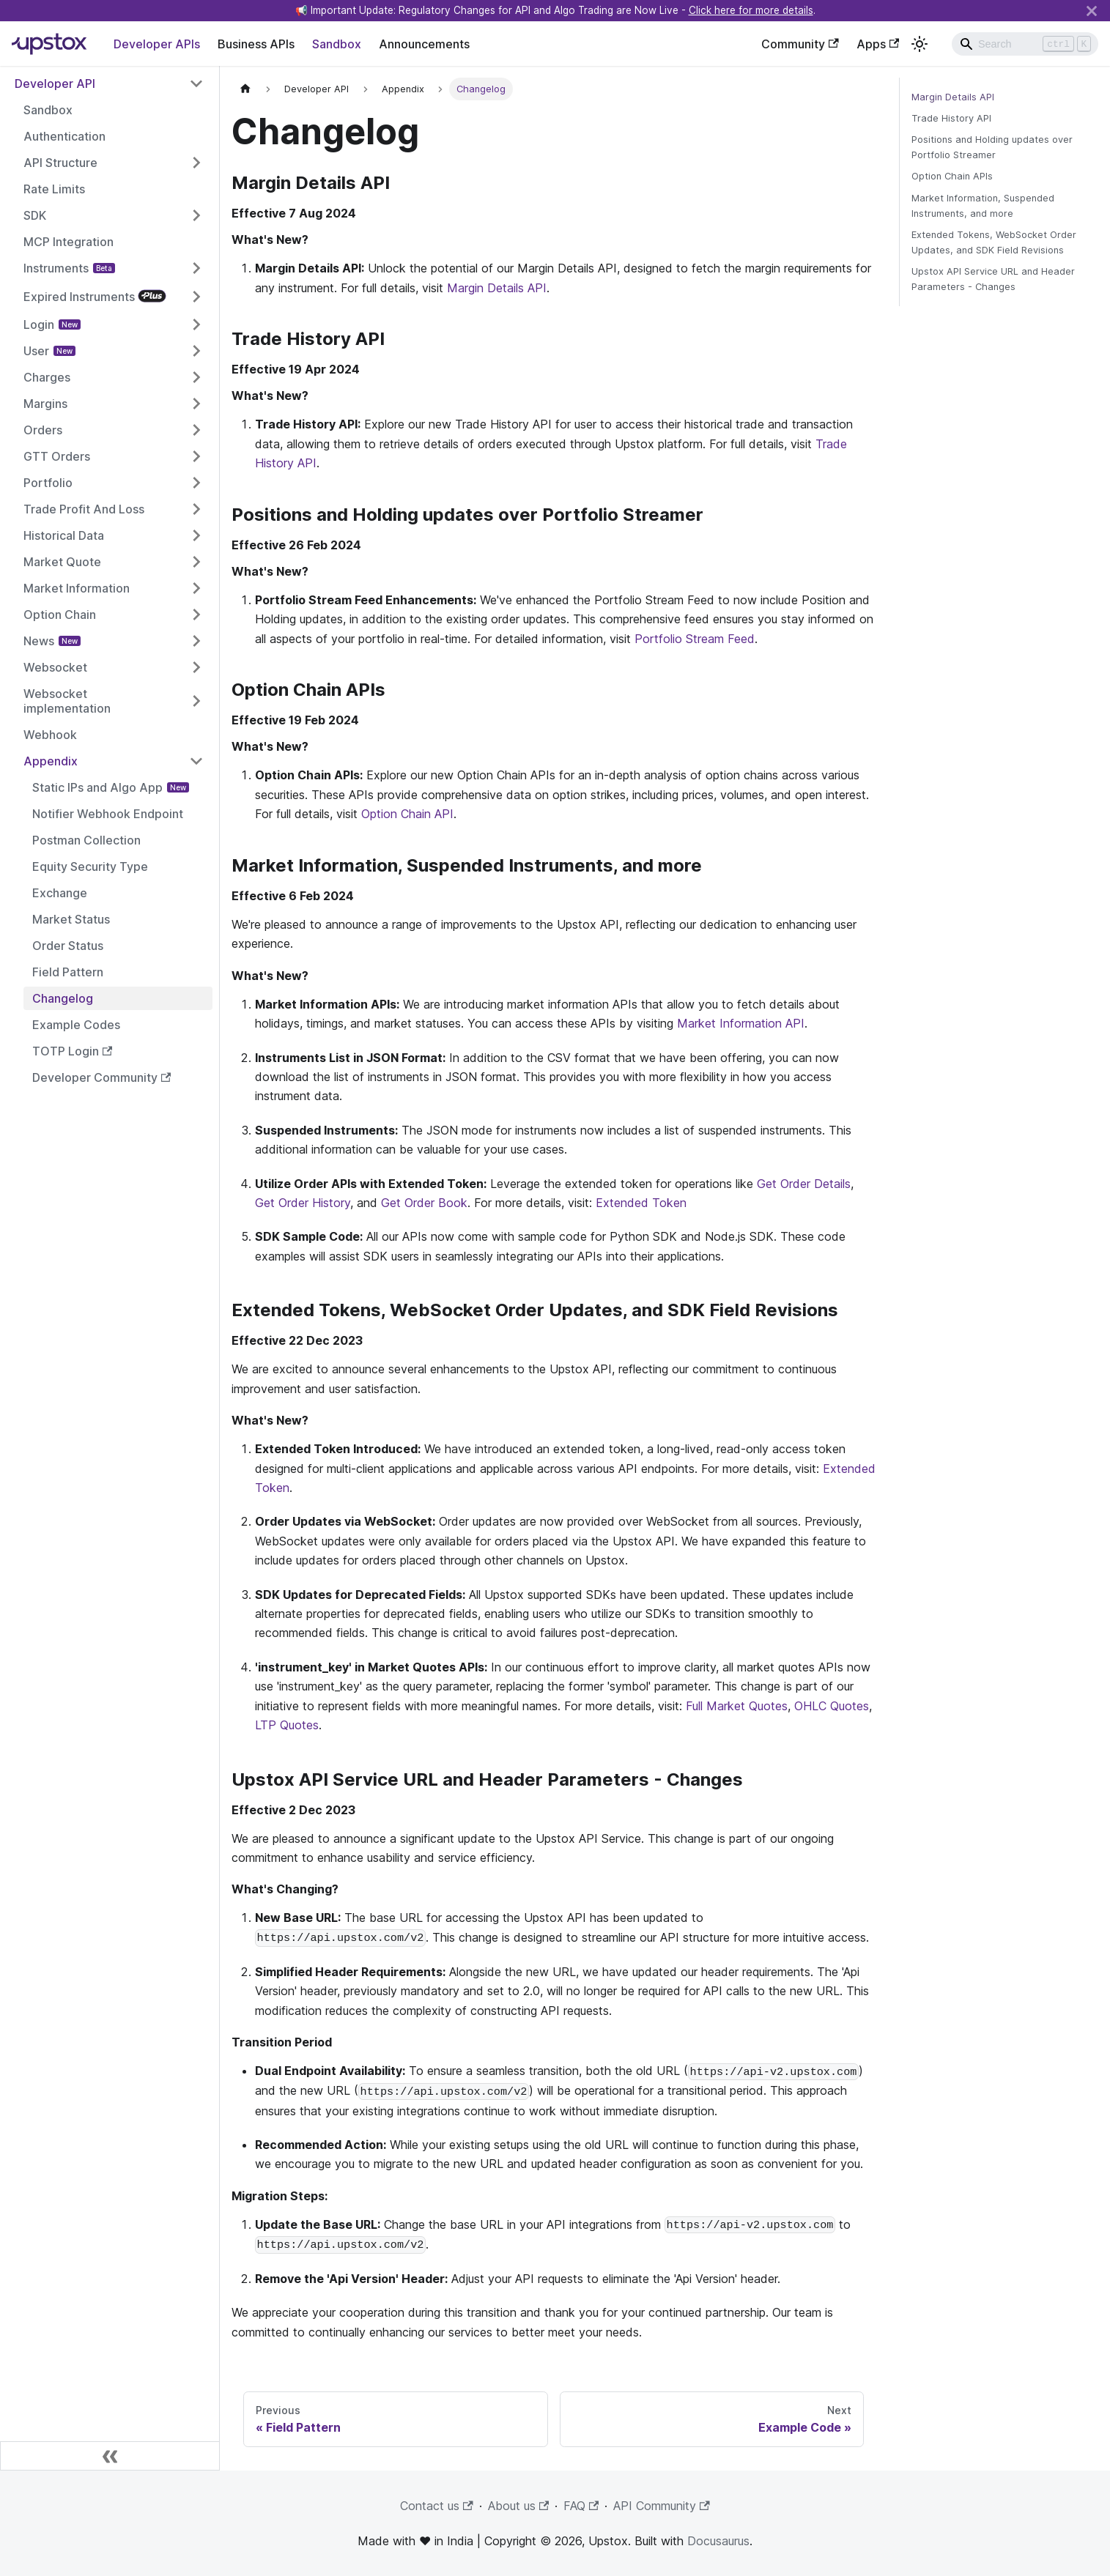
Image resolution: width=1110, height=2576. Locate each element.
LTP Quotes (287, 1725)
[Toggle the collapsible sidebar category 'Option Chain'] (196, 614)
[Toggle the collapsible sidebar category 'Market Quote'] (196, 562)
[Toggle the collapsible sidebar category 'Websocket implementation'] (196, 701)
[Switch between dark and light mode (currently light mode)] (919, 44)
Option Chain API (407, 813)
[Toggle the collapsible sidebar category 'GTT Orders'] (196, 456)
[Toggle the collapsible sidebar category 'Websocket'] (196, 667)
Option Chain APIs (952, 176)
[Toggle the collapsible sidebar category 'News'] (196, 641)
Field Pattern (67, 972)
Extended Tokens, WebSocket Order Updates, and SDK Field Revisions (993, 242)
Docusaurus (718, 2541)
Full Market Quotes (737, 1706)
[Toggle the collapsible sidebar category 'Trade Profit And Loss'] (196, 509)
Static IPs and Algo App (97, 787)
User (36, 351)
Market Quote (62, 561)
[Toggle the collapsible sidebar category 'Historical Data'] (196, 535)
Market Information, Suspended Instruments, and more (982, 206)
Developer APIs (157, 44)
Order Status (67, 945)
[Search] (1025, 44)
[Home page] (245, 89)
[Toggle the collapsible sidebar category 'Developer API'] (196, 83)
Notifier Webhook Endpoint (107, 813)
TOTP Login (72, 1051)
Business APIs (256, 44)
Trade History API (951, 118)
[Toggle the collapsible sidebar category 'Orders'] (196, 430)
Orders (42, 430)
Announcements (424, 44)
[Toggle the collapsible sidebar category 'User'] (196, 351)
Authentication (64, 136)
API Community (661, 2505)
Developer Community (101, 1077)
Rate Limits (54, 189)
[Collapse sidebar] (110, 2456)
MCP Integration (68, 241)
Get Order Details (804, 1183)
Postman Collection (86, 840)
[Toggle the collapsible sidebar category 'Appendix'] (196, 761)
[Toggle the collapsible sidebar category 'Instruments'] (196, 268)
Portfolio (48, 482)
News (38, 641)
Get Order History (302, 1202)
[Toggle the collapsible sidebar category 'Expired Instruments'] (196, 296)
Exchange (59, 893)
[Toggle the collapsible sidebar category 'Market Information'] (196, 588)
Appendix (50, 761)
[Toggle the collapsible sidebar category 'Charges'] (196, 377)
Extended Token (641, 1202)
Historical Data (63, 535)
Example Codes (76, 1024)
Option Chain (59, 614)
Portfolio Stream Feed (694, 638)
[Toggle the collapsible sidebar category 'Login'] (196, 324)
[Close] (1091, 10)
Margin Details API (497, 288)
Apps (877, 44)
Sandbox (336, 44)
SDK (34, 215)
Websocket (55, 667)
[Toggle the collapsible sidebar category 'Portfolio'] (196, 482)
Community (799, 44)
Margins (45, 403)
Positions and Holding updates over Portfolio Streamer (992, 147)
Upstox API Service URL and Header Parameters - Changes (993, 279)
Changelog (62, 998)
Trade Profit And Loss (83, 509)
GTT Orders (56, 456)
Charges (46, 377)
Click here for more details (751, 10)
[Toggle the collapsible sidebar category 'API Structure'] (196, 162)
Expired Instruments (79, 296)
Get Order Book (424, 1202)
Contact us (436, 2505)
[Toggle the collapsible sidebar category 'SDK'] (196, 215)
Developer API (55, 83)
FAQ (581, 2505)
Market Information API (740, 1023)
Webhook (50, 734)
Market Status (71, 919)
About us (518, 2505)
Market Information (76, 588)
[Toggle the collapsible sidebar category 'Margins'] (196, 403)
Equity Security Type (90, 866)
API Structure (60, 162)
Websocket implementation (67, 701)
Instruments (56, 268)
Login (38, 324)
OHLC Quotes (831, 1706)
